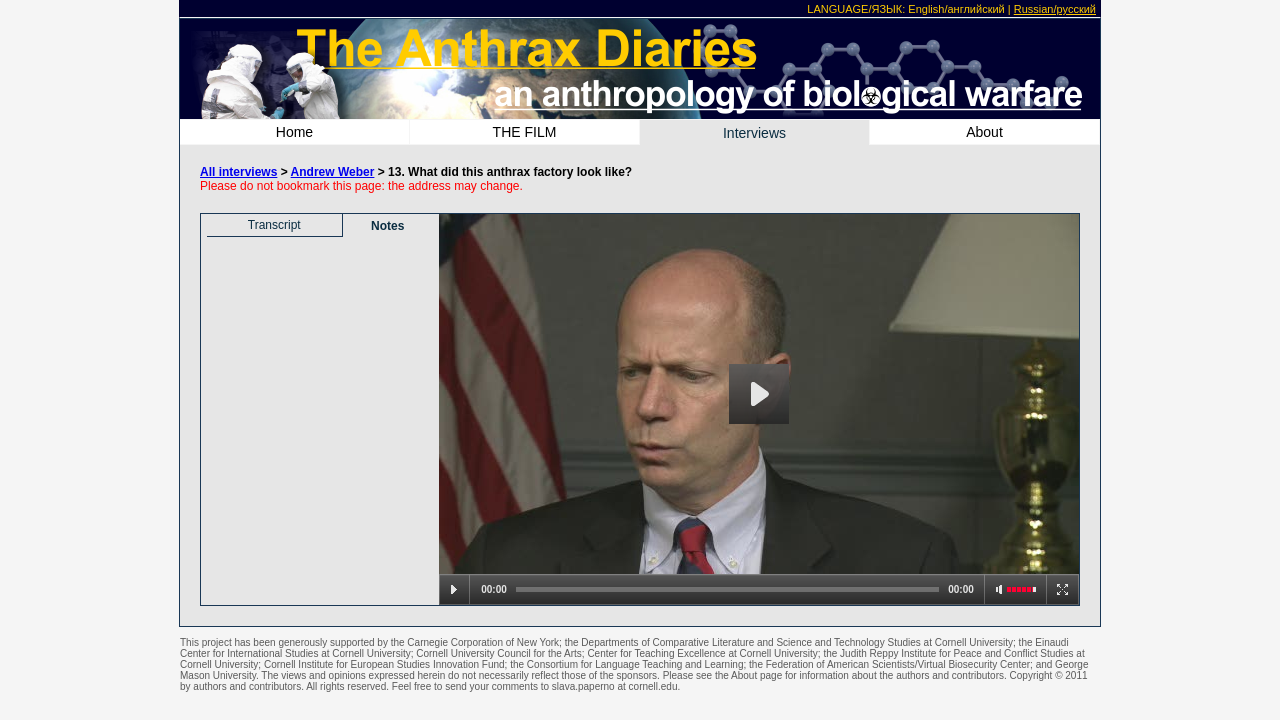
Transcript (274, 225)
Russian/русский (1055, 9)
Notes (387, 226)
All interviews (238, 172)
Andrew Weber (333, 172)
